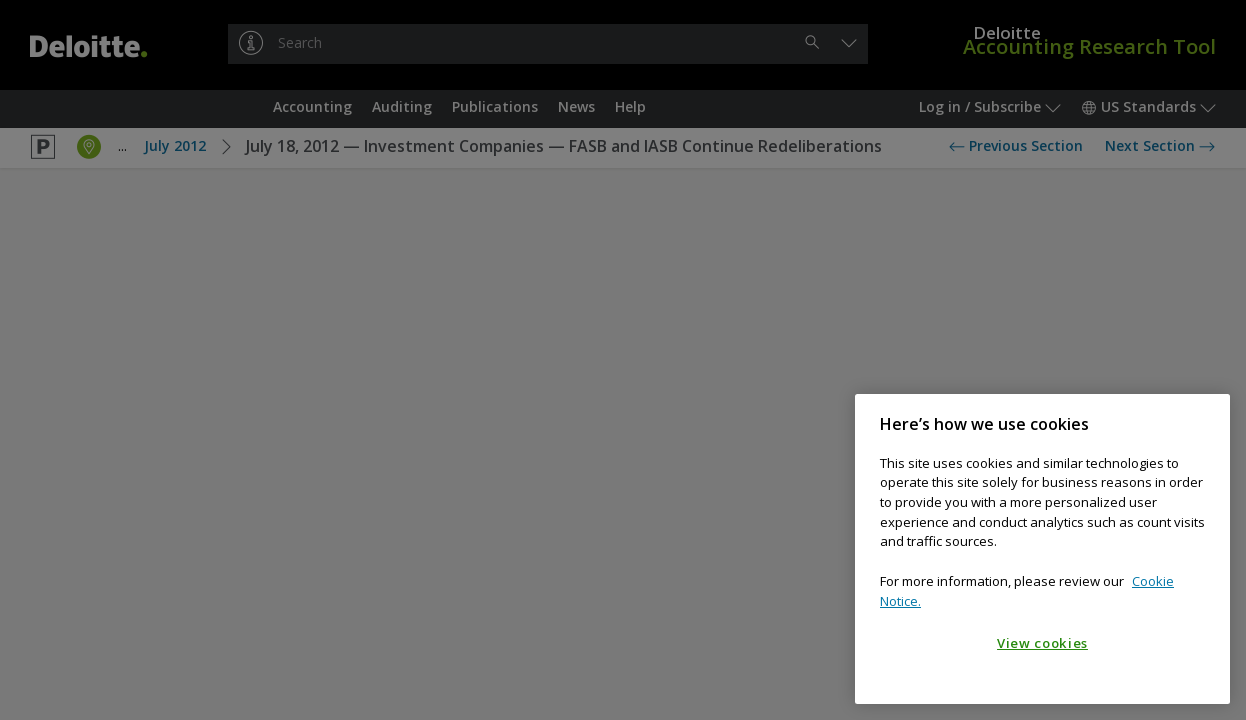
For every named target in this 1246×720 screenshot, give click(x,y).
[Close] (1205, 424)
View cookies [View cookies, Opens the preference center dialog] (1042, 643)
